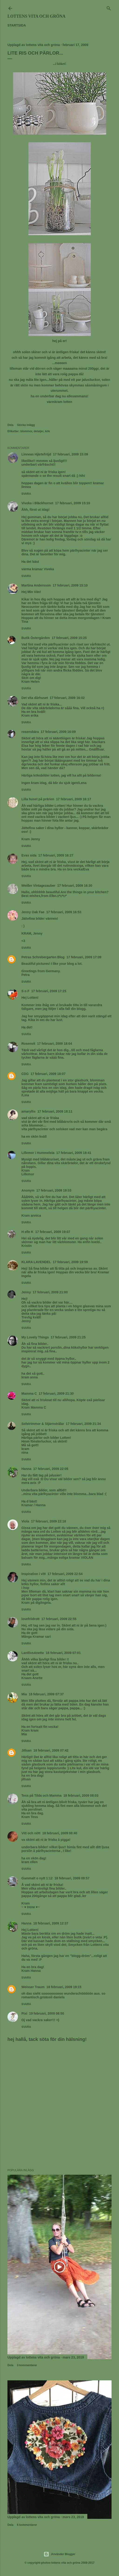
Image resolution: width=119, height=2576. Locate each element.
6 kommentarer (27, 2525)
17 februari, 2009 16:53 (63, 912)
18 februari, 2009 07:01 (63, 1653)
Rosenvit (28, 1043)
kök (47, 431)
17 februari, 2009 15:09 (70, 454)
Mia (24, 1694)
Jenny (26, 1292)
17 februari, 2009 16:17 (73, 799)
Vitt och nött (30, 1833)
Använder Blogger (59, 2554)
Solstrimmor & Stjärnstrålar (42, 1424)
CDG (25, 1074)
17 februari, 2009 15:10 (72, 503)
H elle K (27, 1232)
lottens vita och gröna (36, 16)
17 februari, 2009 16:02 (67, 698)
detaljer (39, 431)
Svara (26, 493)
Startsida (16, 25)
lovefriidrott (30, 1619)
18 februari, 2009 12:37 (50, 1923)
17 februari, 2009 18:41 (73, 1153)
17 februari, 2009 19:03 (53, 1190)
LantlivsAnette (32, 1653)
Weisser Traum (32, 1987)
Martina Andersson (36, 585)
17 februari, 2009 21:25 (68, 1337)
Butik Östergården (35, 638)
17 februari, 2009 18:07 (48, 1074)
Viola (25, 1521)
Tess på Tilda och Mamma (41, 1795)
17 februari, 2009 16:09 (58, 732)
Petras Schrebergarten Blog (43, 957)
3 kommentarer (27, 2365)
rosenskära (30, 732)
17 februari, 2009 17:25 (48, 991)
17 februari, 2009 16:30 (74, 885)
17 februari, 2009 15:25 (69, 638)
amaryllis (28, 1111)
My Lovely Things (35, 1337)
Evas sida (29, 855)
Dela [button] (10, 425)
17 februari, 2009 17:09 (83, 957)
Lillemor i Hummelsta (37, 1153)
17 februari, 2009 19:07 (52, 1232)
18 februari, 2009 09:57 (71, 1878)
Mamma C (29, 1393)
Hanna (26, 1469)
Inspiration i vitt (33, 1574)
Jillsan (26, 1750)
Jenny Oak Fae (32, 912)
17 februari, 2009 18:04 (54, 1043)
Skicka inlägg (26, 425)
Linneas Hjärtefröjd (36, 454)
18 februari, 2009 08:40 (59, 1833)
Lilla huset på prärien (37, 799)
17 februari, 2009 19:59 (70, 1262)
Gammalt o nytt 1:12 (37, 1878)
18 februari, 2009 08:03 (80, 1795)
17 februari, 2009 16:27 (55, 855)
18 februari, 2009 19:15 (63, 1987)
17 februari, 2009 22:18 (48, 1521)
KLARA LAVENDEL (36, 1262)
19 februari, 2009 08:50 (46, 2013)
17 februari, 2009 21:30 (56, 1393)
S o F (25, 991)
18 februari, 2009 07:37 (46, 1694)
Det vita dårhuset (34, 698)
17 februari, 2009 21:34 (83, 1424)
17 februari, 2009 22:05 (50, 1469)
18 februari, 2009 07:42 (51, 1750)
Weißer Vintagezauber (38, 885)
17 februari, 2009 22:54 (65, 1574)
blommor (26, 431)
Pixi (24, 2013)
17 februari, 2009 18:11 (54, 1111)
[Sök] (109, 7)
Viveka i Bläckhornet (37, 503)
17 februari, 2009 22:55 (58, 1619)
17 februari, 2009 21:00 (50, 1292)
